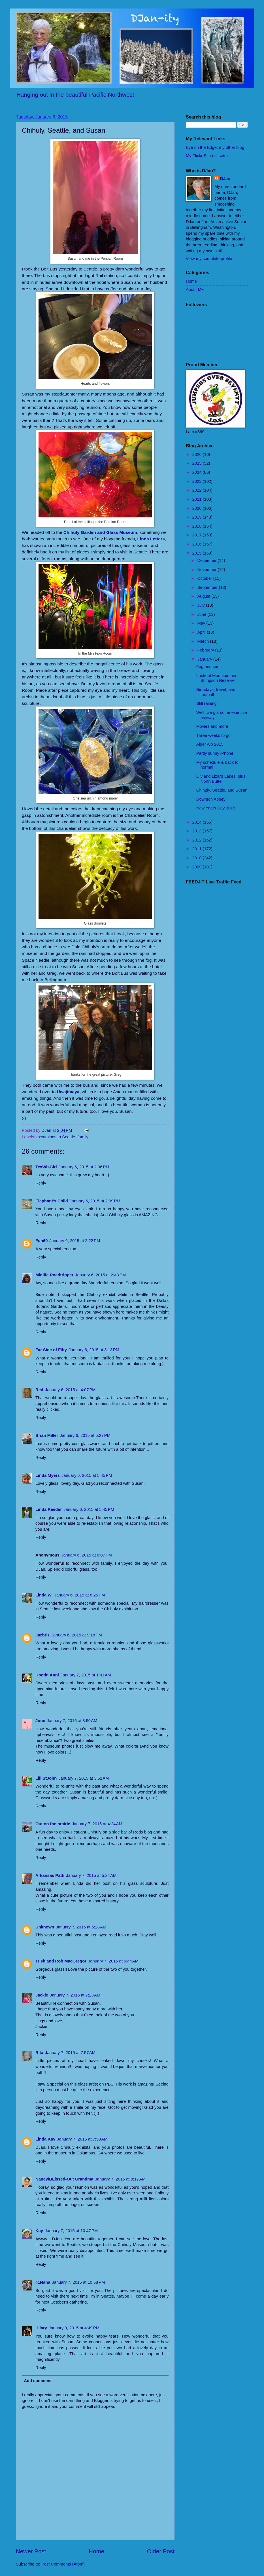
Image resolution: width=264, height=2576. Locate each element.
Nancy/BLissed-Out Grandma (64, 2179)
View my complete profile (209, 258)
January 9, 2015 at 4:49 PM (74, 2328)
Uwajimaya (68, 1091)
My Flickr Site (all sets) (207, 155)
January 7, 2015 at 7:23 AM (75, 1995)
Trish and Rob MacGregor (60, 1961)
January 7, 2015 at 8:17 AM (120, 2179)
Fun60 (41, 1240)
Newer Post (31, 2551)
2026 (197, 454)
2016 (197, 544)
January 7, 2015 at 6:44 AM (113, 1961)
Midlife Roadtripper (54, 1275)
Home (96, 2551)
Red (39, 1390)
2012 (197, 840)
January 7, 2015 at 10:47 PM (71, 2230)
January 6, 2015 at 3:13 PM (94, 1350)
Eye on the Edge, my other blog (215, 147)
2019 (197, 517)
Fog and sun (208, 666)
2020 (197, 508)
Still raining (206, 703)
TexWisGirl (46, 1167)
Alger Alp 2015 (209, 744)
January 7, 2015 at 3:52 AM (83, 1778)
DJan (225, 178)
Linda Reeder (48, 1509)
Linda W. (44, 1595)
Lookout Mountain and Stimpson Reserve (217, 678)
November (207, 569)
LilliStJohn (46, 1778)
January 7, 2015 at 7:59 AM (82, 2139)
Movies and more (212, 726)
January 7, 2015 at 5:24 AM (91, 1875)
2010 (197, 858)
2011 (197, 849)
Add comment (38, 2380)
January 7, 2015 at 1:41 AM (86, 1675)
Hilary (41, 2328)
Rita (39, 2052)
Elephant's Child (51, 1201)
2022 (197, 490)
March (203, 641)
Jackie (41, 1995)
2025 (197, 463)
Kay (39, 2230)
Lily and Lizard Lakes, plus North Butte (220, 779)
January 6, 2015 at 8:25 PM (79, 1595)
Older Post (160, 2551)
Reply (40, 1183)
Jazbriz (42, 1635)
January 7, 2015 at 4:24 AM (97, 1824)
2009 (197, 867)
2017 (197, 535)
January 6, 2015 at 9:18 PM (76, 1635)
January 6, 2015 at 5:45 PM (86, 1475)
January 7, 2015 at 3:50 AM (72, 1720)
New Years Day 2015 (215, 808)
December (207, 560)
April (202, 632)
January (205, 659)
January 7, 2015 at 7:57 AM (70, 2052)
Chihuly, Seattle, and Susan (222, 790)
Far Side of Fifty (51, 1350)
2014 (197, 822)
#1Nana (42, 2282)
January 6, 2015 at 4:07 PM (70, 1390)
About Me (195, 289)
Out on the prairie (52, 1824)
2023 (197, 481)
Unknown (44, 1927)
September (208, 587)
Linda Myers (47, 1475)
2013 (197, 831)
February (206, 650)
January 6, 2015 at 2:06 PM (84, 1167)
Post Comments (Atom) (63, 2564)
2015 (197, 553)
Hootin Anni (47, 1675)
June (40, 1720)
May (201, 623)
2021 (197, 499)
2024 (197, 472)
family (82, 1137)
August (204, 596)
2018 (197, 526)
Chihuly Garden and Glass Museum (100, 532)
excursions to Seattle (56, 1137)
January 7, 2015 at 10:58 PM (78, 2282)
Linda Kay (45, 2139)
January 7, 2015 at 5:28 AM (81, 1927)
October (205, 578)
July (201, 605)
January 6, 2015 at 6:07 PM (86, 1555)
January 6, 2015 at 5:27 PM (85, 1435)
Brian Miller (46, 1435)
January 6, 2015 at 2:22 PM (74, 1240)
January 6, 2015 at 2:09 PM (95, 1201)
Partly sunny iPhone (214, 753)
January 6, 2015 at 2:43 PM (100, 1275)
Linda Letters (151, 538)
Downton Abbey (210, 799)
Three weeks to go (213, 735)
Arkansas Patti (49, 1875)
